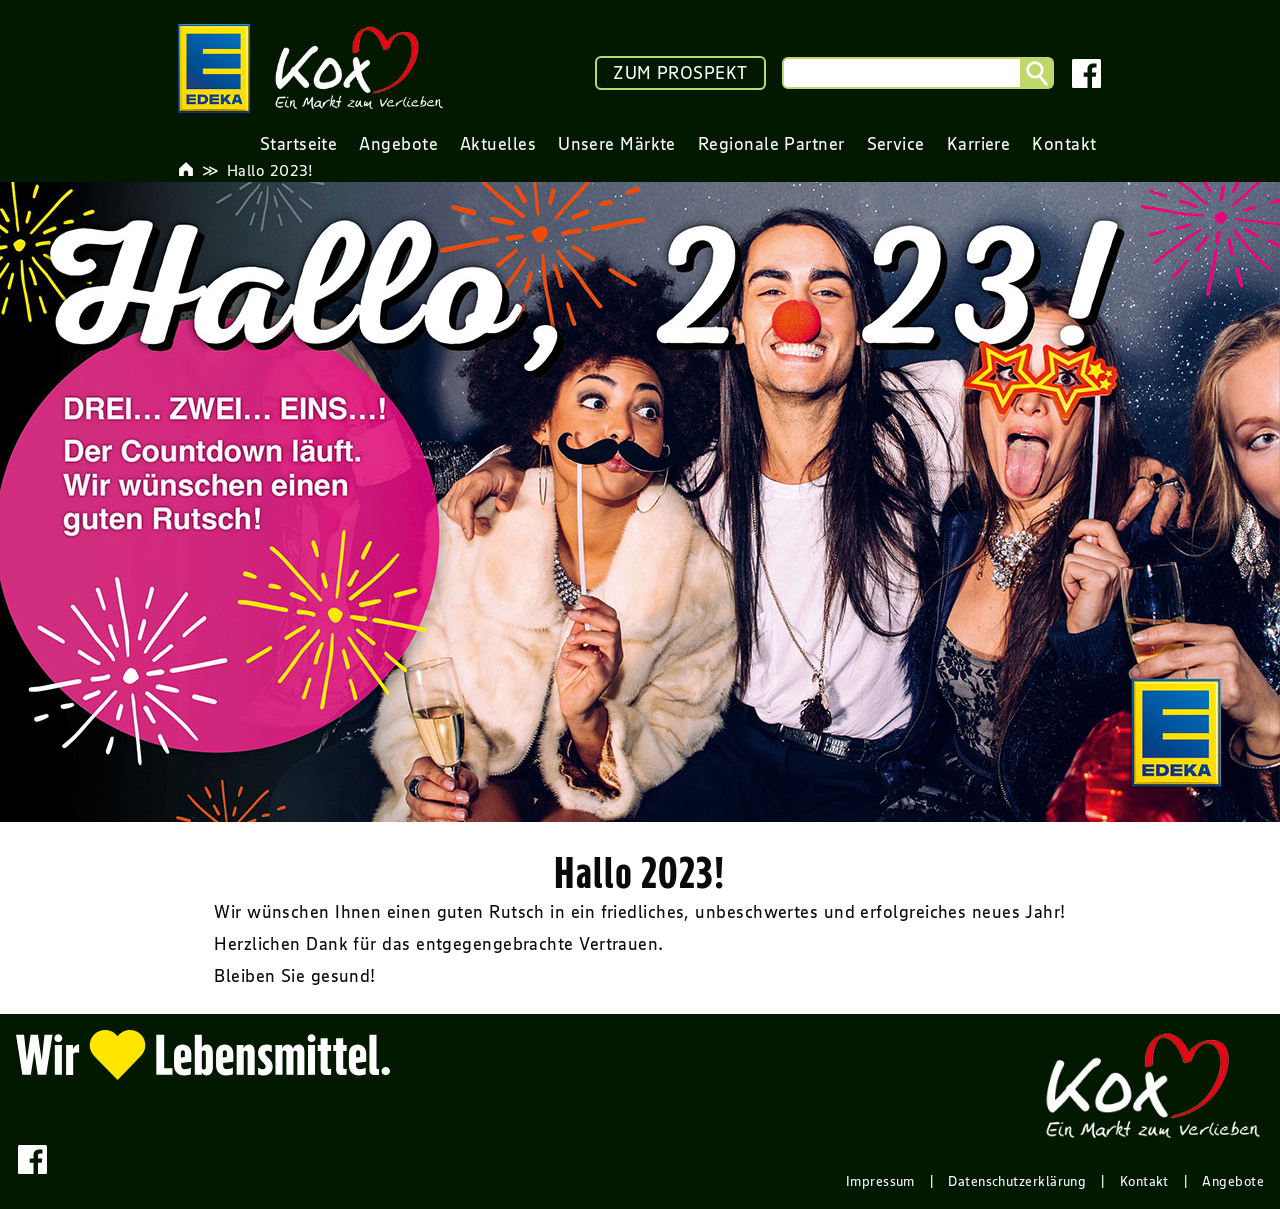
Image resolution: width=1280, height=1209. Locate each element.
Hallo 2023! (270, 170)
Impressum (880, 1181)
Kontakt (1144, 1181)
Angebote (1233, 1181)
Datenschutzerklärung (1017, 1181)
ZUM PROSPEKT (680, 73)
